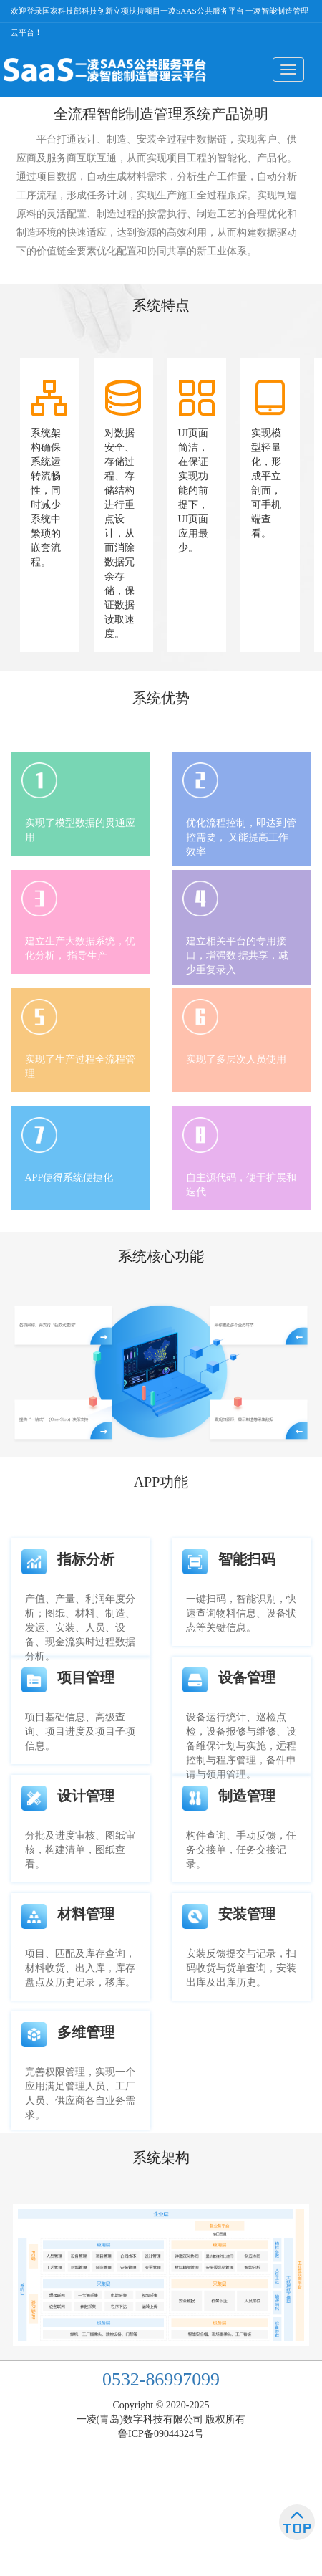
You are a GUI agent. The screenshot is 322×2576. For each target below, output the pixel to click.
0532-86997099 (161, 2379)
